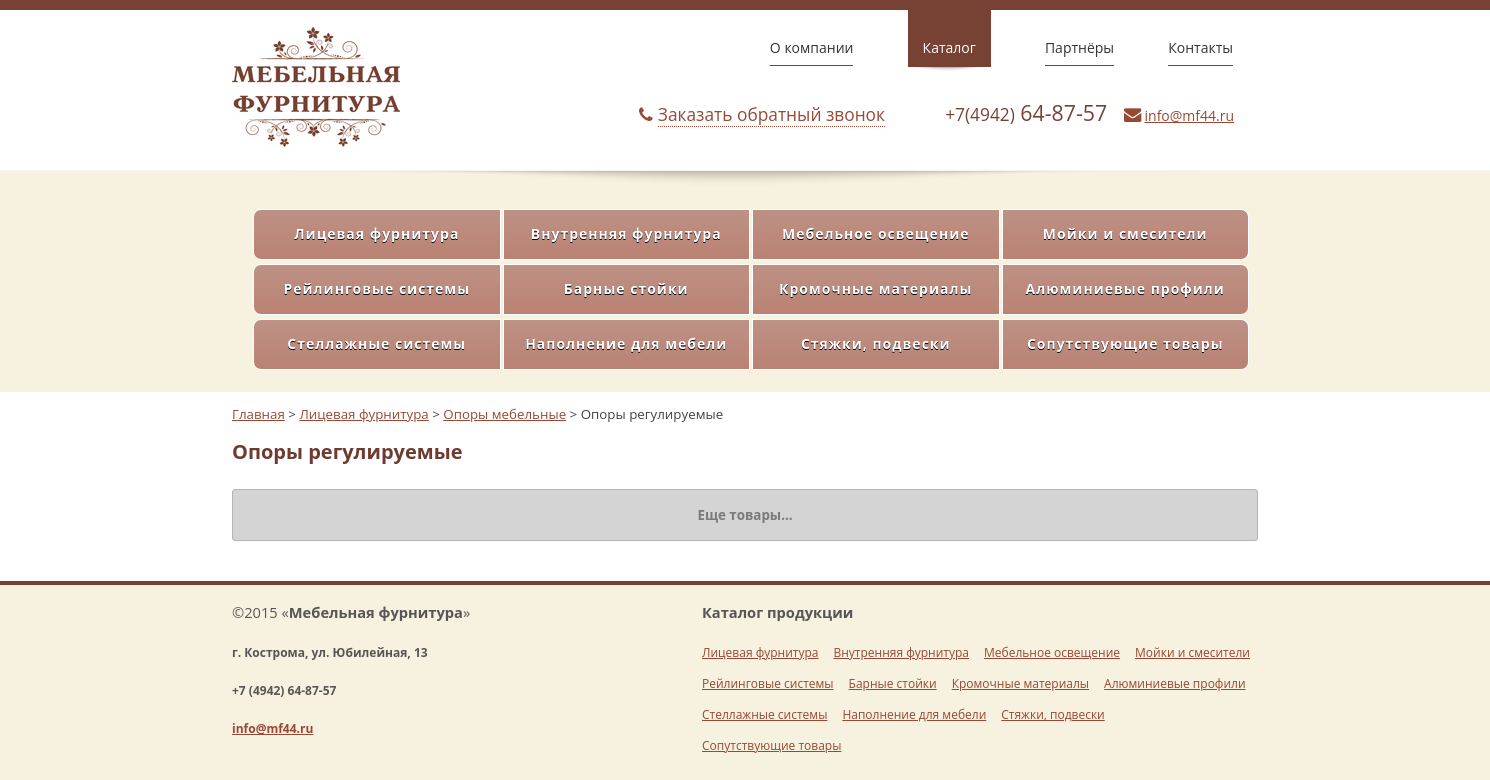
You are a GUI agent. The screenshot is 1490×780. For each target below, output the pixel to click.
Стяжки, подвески (876, 343)
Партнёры (1079, 47)
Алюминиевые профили (1125, 288)
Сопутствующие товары (1125, 343)
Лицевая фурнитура (376, 233)
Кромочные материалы (875, 288)
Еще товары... (744, 515)
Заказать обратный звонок (771, 114)
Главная (258, 414)
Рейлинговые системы (376, 288)
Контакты (1200, 47)
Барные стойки (626, 288)
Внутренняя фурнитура (626, 233)
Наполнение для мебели (626, 343)
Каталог (949, 47)
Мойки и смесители (1125, 233)
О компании (812, 47)
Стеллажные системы (376, 343)
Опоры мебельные (504, 414)
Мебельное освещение (876, 233)
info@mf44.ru (1189, 115)
